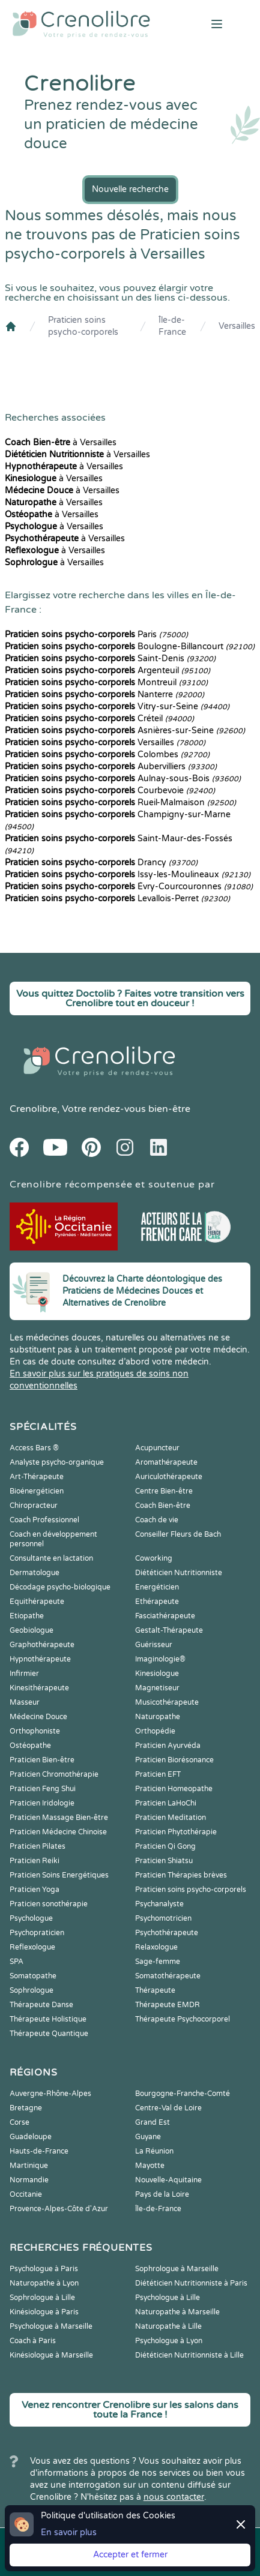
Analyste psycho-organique (57, 1462)
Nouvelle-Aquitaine (168, 2180)
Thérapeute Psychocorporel (182, 2019)
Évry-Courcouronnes (129, 886)
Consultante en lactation (51, 1558)
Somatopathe (33, 1976)
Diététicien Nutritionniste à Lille (189, 2355)
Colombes (107, 754)
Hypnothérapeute (40, 1659)
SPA (16, 1961)
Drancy (101, 862)
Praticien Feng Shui (43, 1789)
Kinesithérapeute (39, 1688)
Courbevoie (110, 790)
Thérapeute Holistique (48, 2019)
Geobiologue (31, 1630)
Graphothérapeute (42, 1645)
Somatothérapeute (168, 1976)
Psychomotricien (163, 1918)
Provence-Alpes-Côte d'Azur (59, 2209)
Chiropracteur (34, 1505)
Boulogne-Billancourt (130, 646)
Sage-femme (157, 1961)
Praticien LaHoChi (165, 1803)
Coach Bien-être (162, 1505)
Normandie (29, 2180)
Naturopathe (157, 1717)
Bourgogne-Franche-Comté (182, 2093)
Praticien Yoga (34, 1889)
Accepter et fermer (130, 2555)
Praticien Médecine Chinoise (58, 1832)
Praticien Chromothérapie (54, 1774)
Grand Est (152, 2122)
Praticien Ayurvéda (168, 1745)
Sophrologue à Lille (42, 2297)
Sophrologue (31, 1990)
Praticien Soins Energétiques (59, 1875)
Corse (19, 2122)
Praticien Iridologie (42, 1803)
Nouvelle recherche (130, 189)
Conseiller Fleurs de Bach (178, 1534)
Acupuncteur (157, 1448)
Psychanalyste (159, 1904)
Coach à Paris (33, 2341)
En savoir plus (69, 2532)
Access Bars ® (34, 1448)
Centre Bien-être (164, 1491)
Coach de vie (156, 1520)
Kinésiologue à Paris (44, 2312)
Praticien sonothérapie (49, 1904)
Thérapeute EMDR (167, 2005)
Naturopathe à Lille (168, 2326)
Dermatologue (34, 1573)
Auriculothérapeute (168, 1477)
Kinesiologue (157, 1673)
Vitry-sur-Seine (117, 706)
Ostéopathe (30, 1745)
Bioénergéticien (37, 1491)
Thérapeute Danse (41, 2005)
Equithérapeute (37, 1601)
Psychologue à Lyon (168, 2341)
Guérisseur (153, 1645)
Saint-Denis (110, 658)
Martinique (29, 2165)
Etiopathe (27, 1616)
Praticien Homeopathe (174, 1789)
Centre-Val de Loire (168, 2108)
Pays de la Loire (162, 2194)
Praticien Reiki (34, 1861)
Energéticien (157, 1587)
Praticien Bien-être (42, 1760)
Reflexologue (32, 1947)
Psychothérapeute (166, 1933)
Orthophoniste (35, 1731)
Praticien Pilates (37, 1846)
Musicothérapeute (167, 1702)
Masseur (25, 1702)
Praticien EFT (158, 1774)
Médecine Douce (38, 1717)
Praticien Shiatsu (164, 1861)
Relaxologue (156, 1947)
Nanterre (104, 694)
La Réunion (154, 2151)
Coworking (153, 1558)
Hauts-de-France (39, 2151)
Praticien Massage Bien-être (59, 1817)
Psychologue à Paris (44, 2269)
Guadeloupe (31, 2137)
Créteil (99, 718)
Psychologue (31, 1918)
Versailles (237, 326)
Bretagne (26, 2108)
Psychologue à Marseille (51, 2326)
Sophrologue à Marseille (177, 2269)
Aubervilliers (111, 766)
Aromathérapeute (166, 1462)
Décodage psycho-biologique (60, 1587)
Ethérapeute (157, 1601)
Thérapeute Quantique (49, 2033)
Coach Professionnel (44, 1520)
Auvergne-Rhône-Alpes (50, 2093)
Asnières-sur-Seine (125, 730)
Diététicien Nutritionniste (178, 1573)
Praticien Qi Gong (165, 1846)
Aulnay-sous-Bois (123, 778)
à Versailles (60, 442)
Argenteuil (107, 670)
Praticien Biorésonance (174, 1760)
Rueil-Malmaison (120, 802)
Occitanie (26, 2194)
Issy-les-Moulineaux (127, 874)
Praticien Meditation (170, 1817)
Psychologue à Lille (167, 2297)
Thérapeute (155, 1990)
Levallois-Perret (117, 898)
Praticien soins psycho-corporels (83, 326)
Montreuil (106, 682)
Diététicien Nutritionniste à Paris (191, 2283)
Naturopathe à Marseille (177, 2312)
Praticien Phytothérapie (176, 1832)
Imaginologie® (160, 1659)
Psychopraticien (37, 1933)
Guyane (148, 2137)
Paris (96, 634)
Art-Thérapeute (37, 1477)
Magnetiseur (157, 1688)
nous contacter (174, 2497)
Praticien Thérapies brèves (181, 1875)
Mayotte (150, 2165)
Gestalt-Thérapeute (169, 1630)
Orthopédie (155, 1731)
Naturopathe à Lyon (44, 2283)
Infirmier (24, 1673)
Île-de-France (172, 326)
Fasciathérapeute (165, 1616)
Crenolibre (33, 1109)
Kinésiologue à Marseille (51, 2355)
